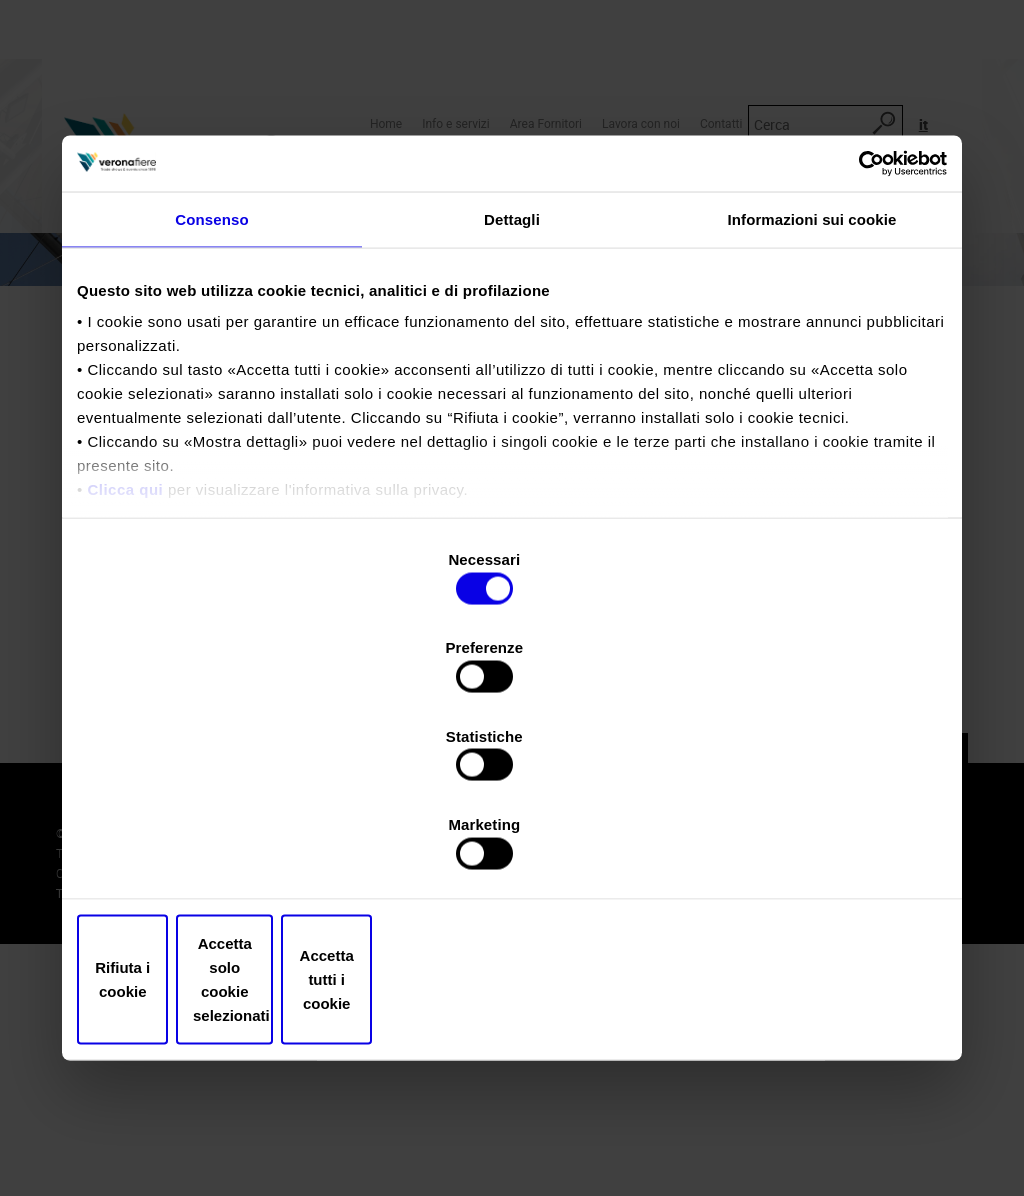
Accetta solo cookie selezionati (512, 847)
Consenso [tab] (211, 390)
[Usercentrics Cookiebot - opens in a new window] (859, 333)
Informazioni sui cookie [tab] (812, 390)
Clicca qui (125, 661)
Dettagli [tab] (512, 390)
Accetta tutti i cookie (804, 847)
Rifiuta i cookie (219, 847)
